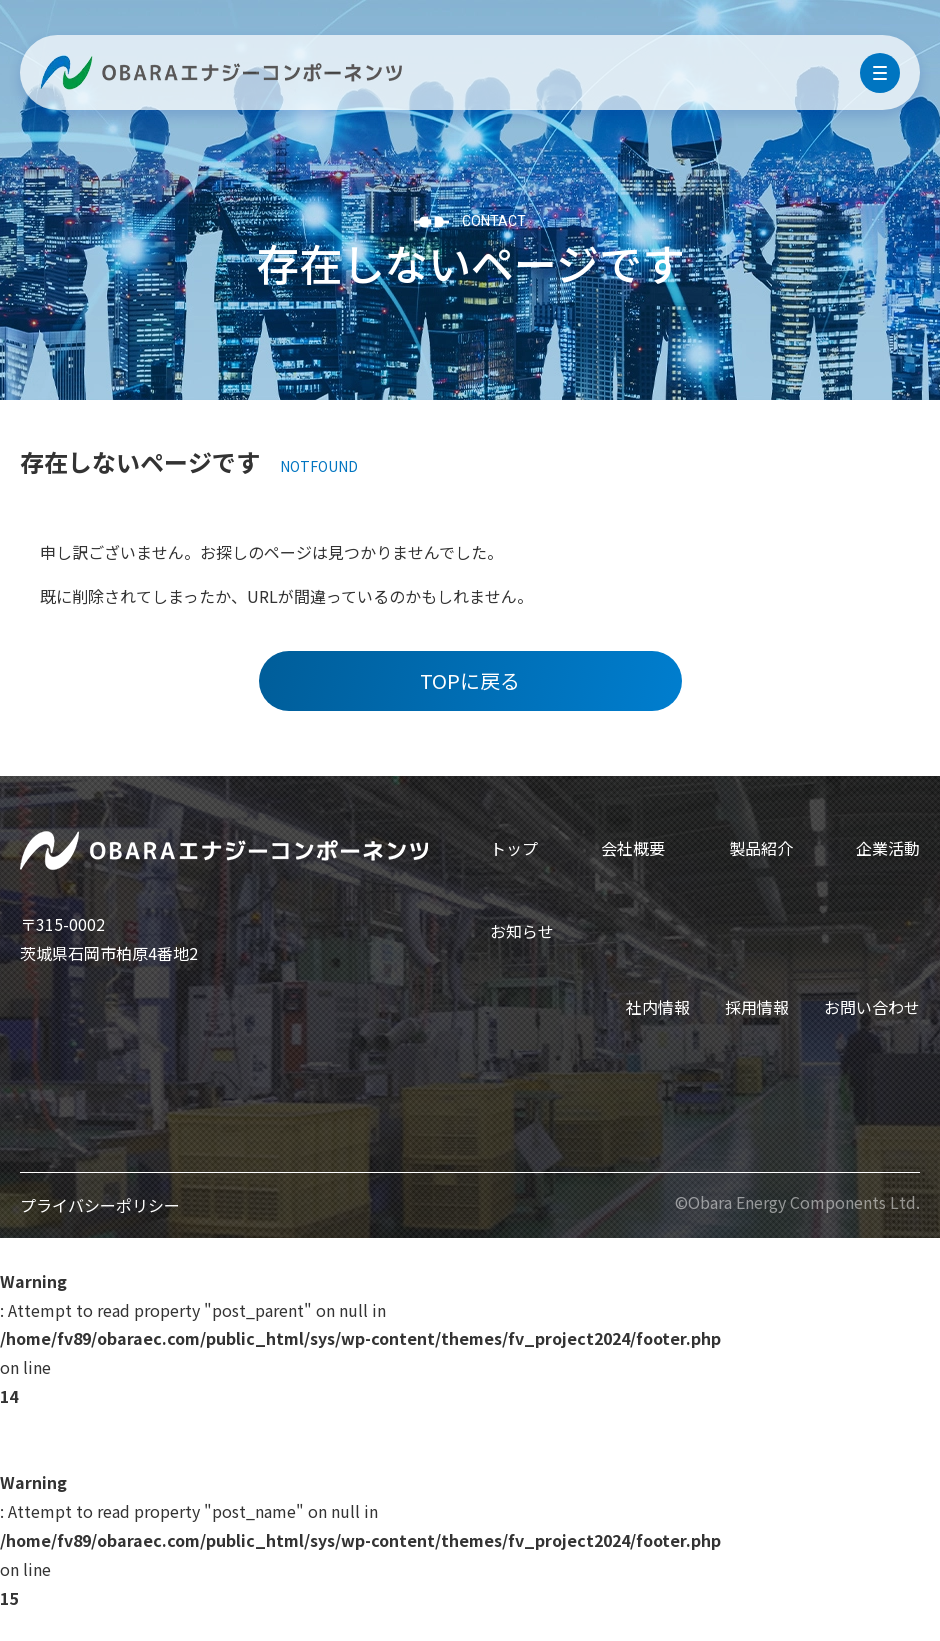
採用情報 (757, 1007)
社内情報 (658, 1007)
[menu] (880, 73)
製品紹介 (761, 848)
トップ (514, 848)
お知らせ (522, 931)
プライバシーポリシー (100, 1205)
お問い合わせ (872, 1007)
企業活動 (888, 848)
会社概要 (633, 848)
